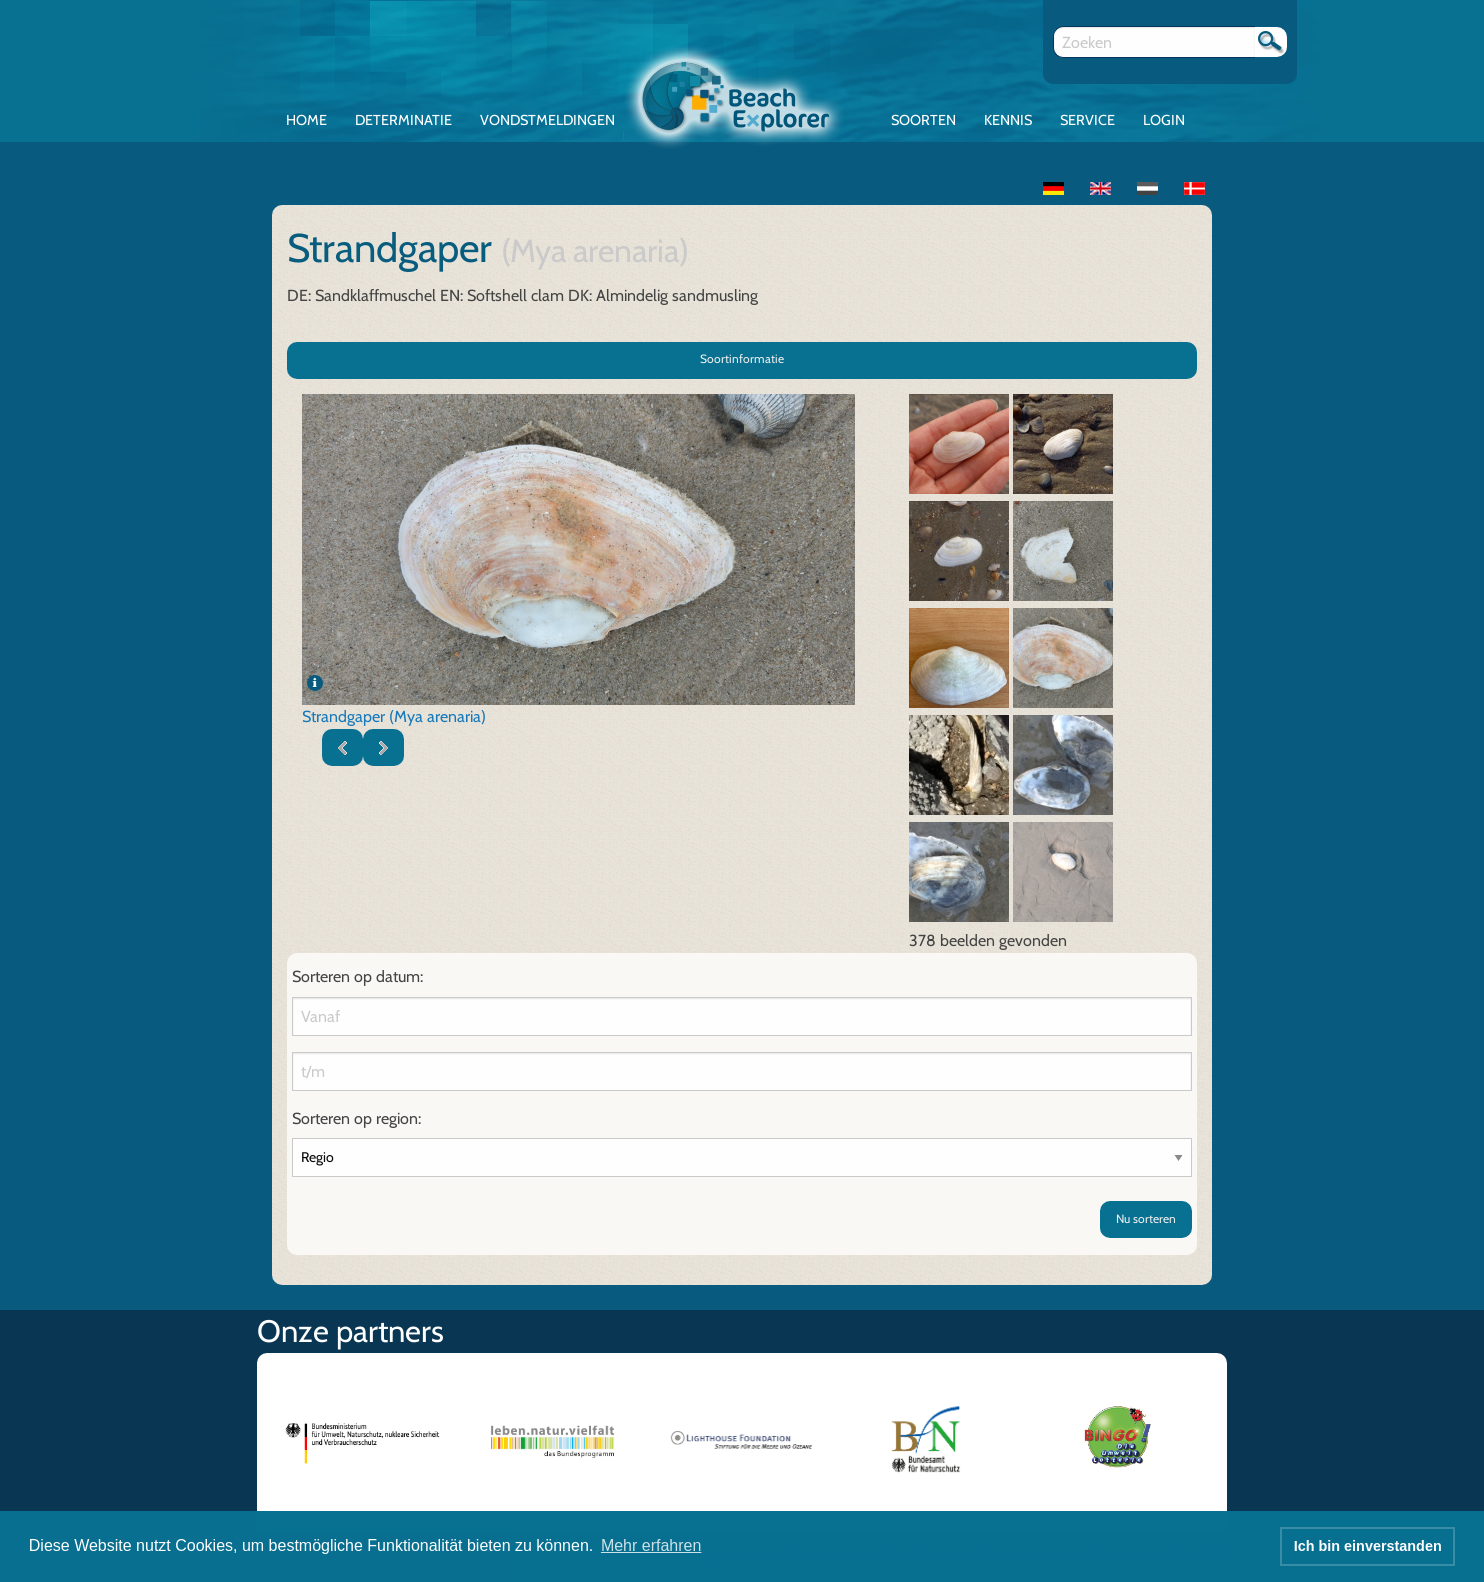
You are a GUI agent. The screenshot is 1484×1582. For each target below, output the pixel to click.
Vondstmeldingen (547, 120)
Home (306, 120)
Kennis (1008, 120)
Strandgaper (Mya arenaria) (394, 716)
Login (1164, 120)
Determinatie (403, 120)
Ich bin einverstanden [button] (1368, 1546)
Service (1087, 120)
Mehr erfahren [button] (651, 1545)
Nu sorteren (1146, 1218)
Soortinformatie (742, 358)
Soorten (923, 120)
